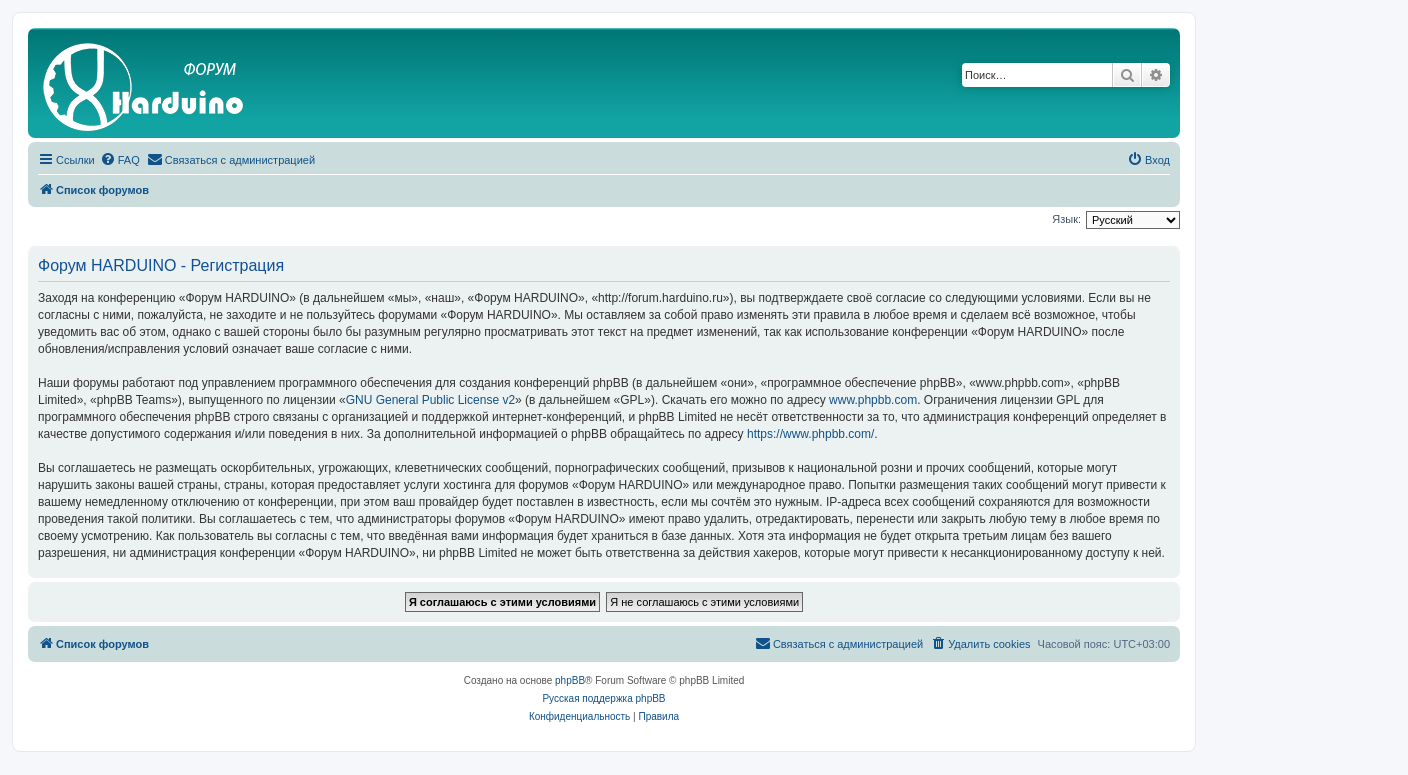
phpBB (570, 680)
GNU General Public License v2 (430, 400)
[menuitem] (120, 160)
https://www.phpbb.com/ (810, 434)
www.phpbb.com (873, 400)
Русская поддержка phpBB (603, 698)
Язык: (1066, 219)
